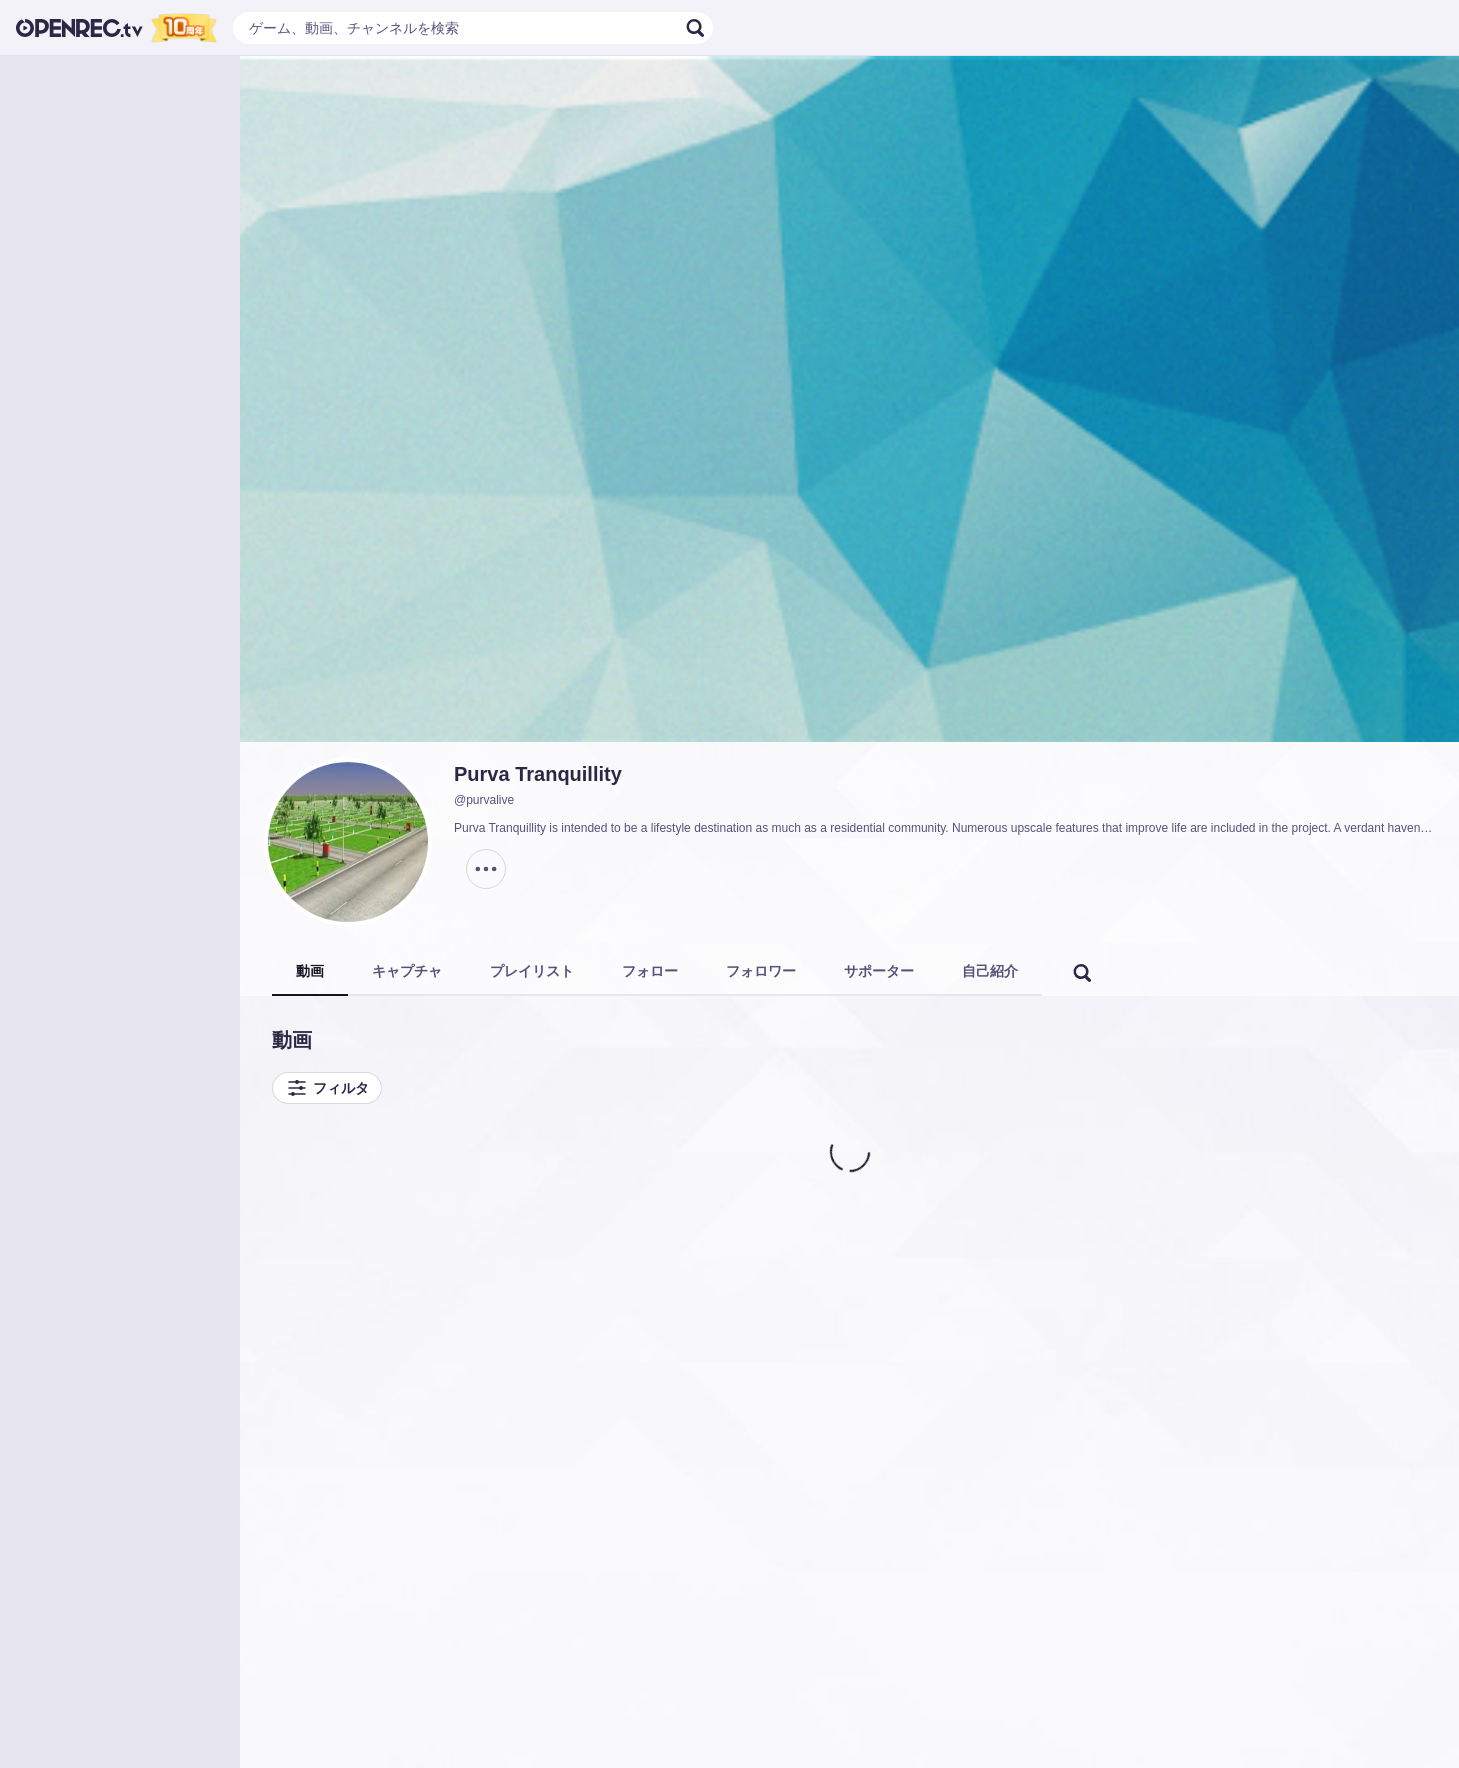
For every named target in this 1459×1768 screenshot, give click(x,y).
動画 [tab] (310, 971)
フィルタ (327, 1088)
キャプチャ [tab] (407, 971)
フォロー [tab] (650, 971)
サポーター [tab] (879, 971)
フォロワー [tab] (761, 971)
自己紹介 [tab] (990, 971)
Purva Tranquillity (538, 774)
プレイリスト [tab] (532, 971)
